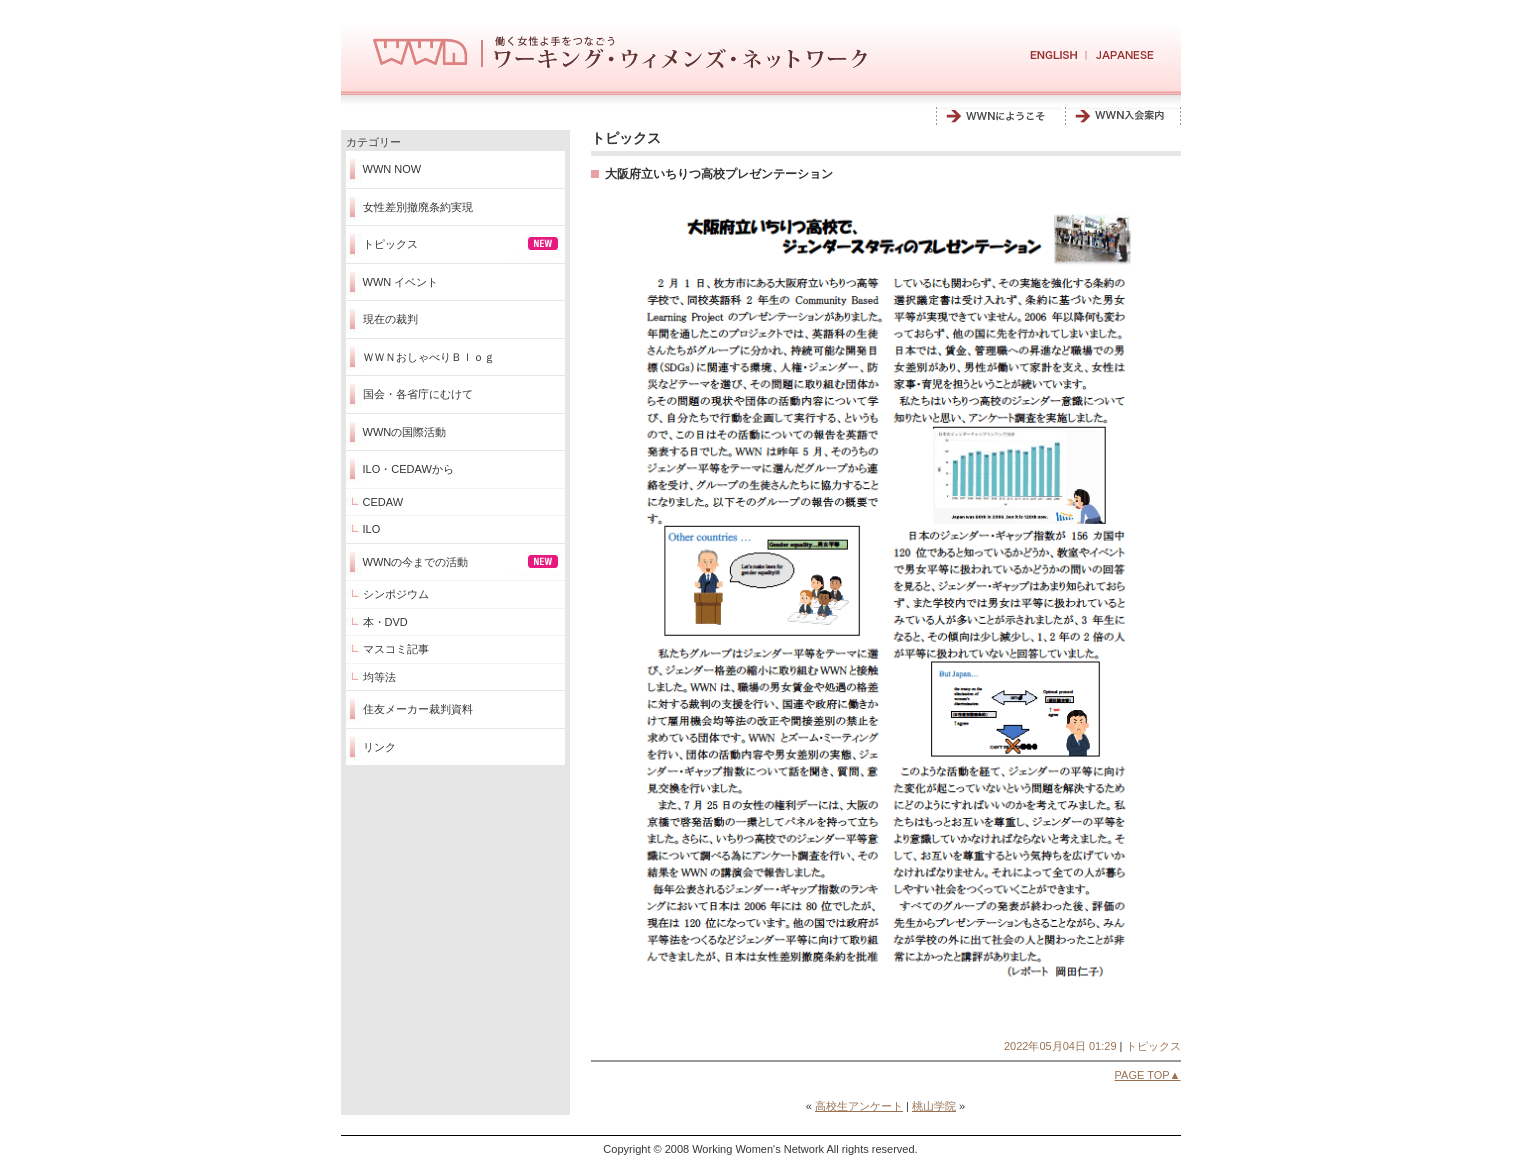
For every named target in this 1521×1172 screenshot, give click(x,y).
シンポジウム (396, 594)
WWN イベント (401, 282)
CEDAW (383, 502)
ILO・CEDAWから (408, 469)
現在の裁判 (390, 319)
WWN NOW (392, 169)
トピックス (390, 244)
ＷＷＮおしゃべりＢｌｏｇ (429, 357)
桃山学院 (934, 1106)
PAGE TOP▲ (1148, 1075)
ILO (372, 529)
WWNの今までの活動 (416, 562)
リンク (379, 747)
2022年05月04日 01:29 (1060, 1046)
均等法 (379, 677)
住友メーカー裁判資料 (418, 709)
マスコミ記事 (396, 649)
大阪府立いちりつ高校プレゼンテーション (719, 174)
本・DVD (385, 622)
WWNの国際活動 (405, 432)
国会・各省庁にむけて (418, 394)
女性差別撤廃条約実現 (418, 207)
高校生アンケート (859, 1106)
